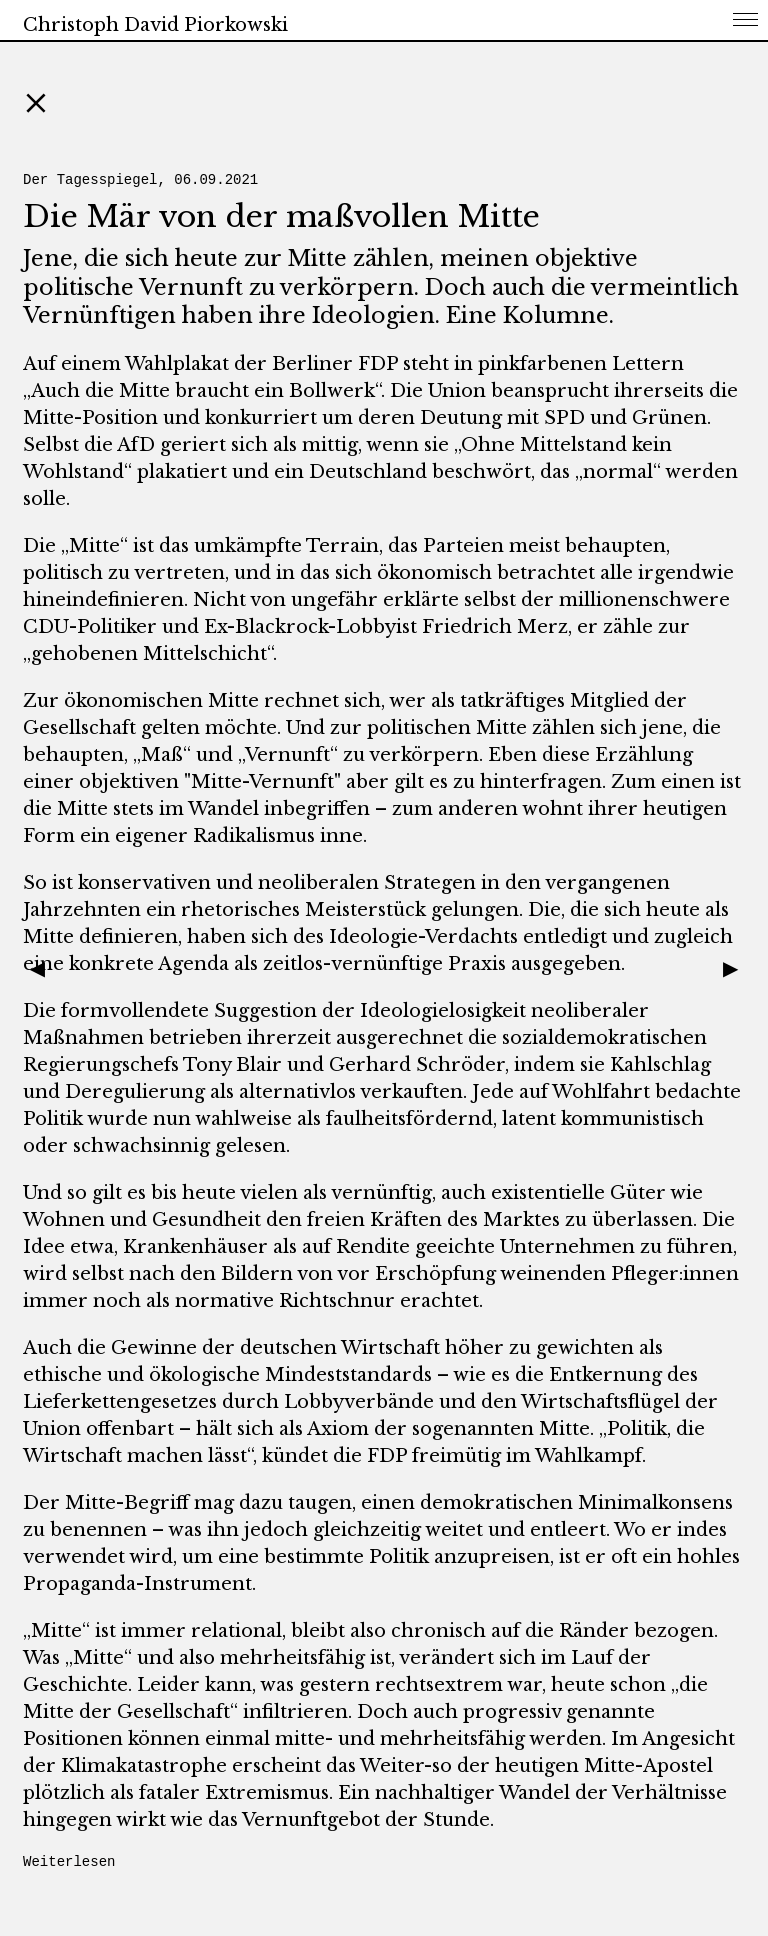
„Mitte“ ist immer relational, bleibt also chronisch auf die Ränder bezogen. (370, 1631)
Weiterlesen (69, 1862)
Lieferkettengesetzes (120, 1402)
